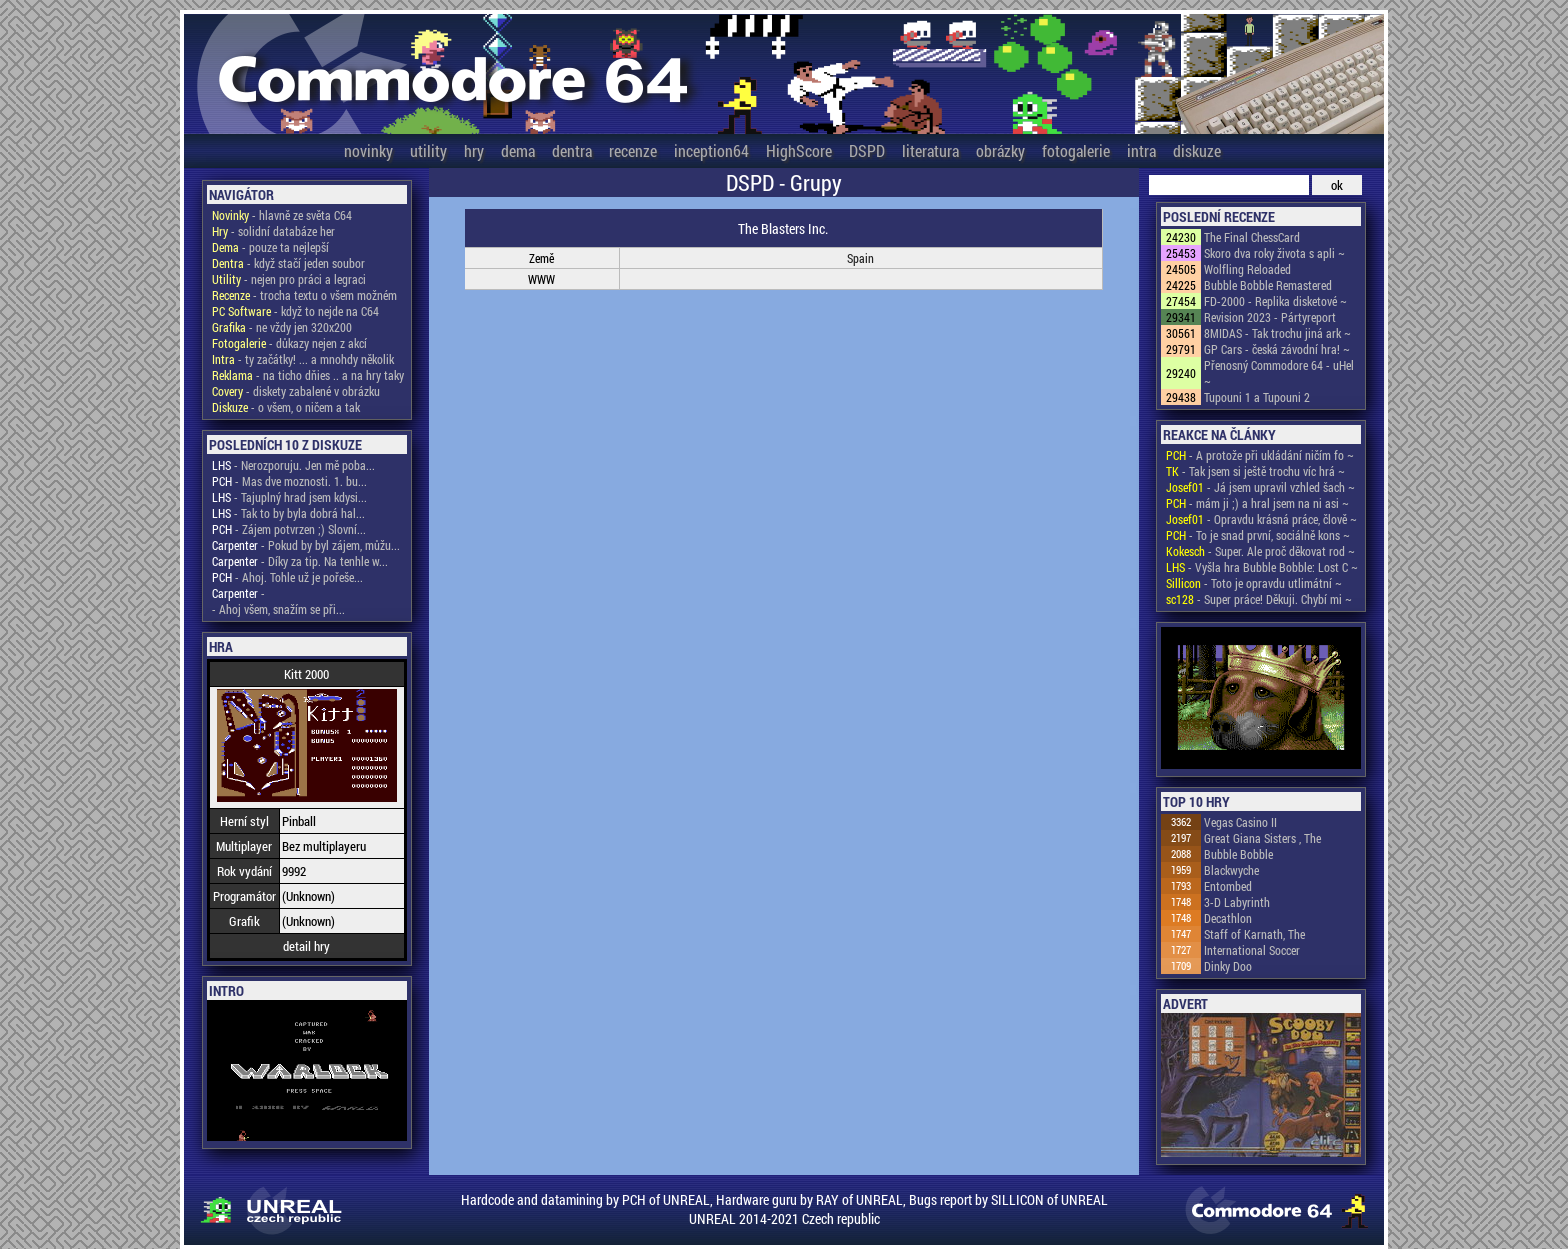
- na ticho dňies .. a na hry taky (308, 375)
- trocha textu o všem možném (304, 295)
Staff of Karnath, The (1254, 934)
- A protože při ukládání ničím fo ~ (1260, 455)
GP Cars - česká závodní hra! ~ (1277, 349)
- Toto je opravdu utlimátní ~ (1254, 583)
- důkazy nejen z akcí (289, 343)
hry (474, 150)
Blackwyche (1231, 870)
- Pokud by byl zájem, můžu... (306, 545)
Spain (860, 258)
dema (518, 150)
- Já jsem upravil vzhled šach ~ (1260, 487)
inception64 (711, 150)
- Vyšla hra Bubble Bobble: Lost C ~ (1262, 567)
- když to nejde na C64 (295, 311)
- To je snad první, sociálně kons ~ (1258, 535)
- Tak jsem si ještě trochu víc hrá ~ (1255, 471)
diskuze (1197, 150)
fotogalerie (1076, 150)
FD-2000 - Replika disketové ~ (1275, 301)
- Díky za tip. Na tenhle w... (300, 561)
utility (428, 150)
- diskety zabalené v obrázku (296, 391)
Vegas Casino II (1240, 822)
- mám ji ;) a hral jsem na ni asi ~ (1257, 503)
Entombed (1228, 886)
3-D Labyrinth (1237, 902)
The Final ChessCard (1252, 237)
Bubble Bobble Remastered (1268, 285)
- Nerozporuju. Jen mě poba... (293, 465)
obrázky (1000, 150)
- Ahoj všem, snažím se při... (278, 609)
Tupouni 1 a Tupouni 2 (1257, 397)
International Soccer (1252, 950)
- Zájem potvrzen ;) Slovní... (289, 529)
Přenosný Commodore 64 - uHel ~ (1279, 373)
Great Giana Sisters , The (1262, 838)
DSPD (867, 150)
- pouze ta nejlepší (270, 247)
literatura (930, 150)
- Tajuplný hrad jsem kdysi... (289, 497)
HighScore (799, 150)
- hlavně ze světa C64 (282, 215)
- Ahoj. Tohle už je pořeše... (287, 577)
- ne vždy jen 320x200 (282, 327)
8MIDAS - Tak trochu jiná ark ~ (1277, 333)
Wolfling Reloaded (1247, 269)
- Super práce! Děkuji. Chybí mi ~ (1259, 599)
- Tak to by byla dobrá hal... (288, 513)
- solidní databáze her (273, 231)
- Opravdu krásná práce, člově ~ (1261, 519)
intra (1141, 150)
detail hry (306, 946)
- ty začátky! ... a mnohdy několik (303, 359)
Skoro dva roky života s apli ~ (1274, 253)
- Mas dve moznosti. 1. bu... (289, 481)
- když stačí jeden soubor (288, 263)
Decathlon (1228, 918)
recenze (633, 150)
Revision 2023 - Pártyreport (1270, 317)
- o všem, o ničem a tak (286, 407)
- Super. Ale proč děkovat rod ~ (1260, 551)
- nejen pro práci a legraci (289, 279)
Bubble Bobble (1238, 854)
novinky (368, 150)
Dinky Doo (1228, 966)
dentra (572, 150)
